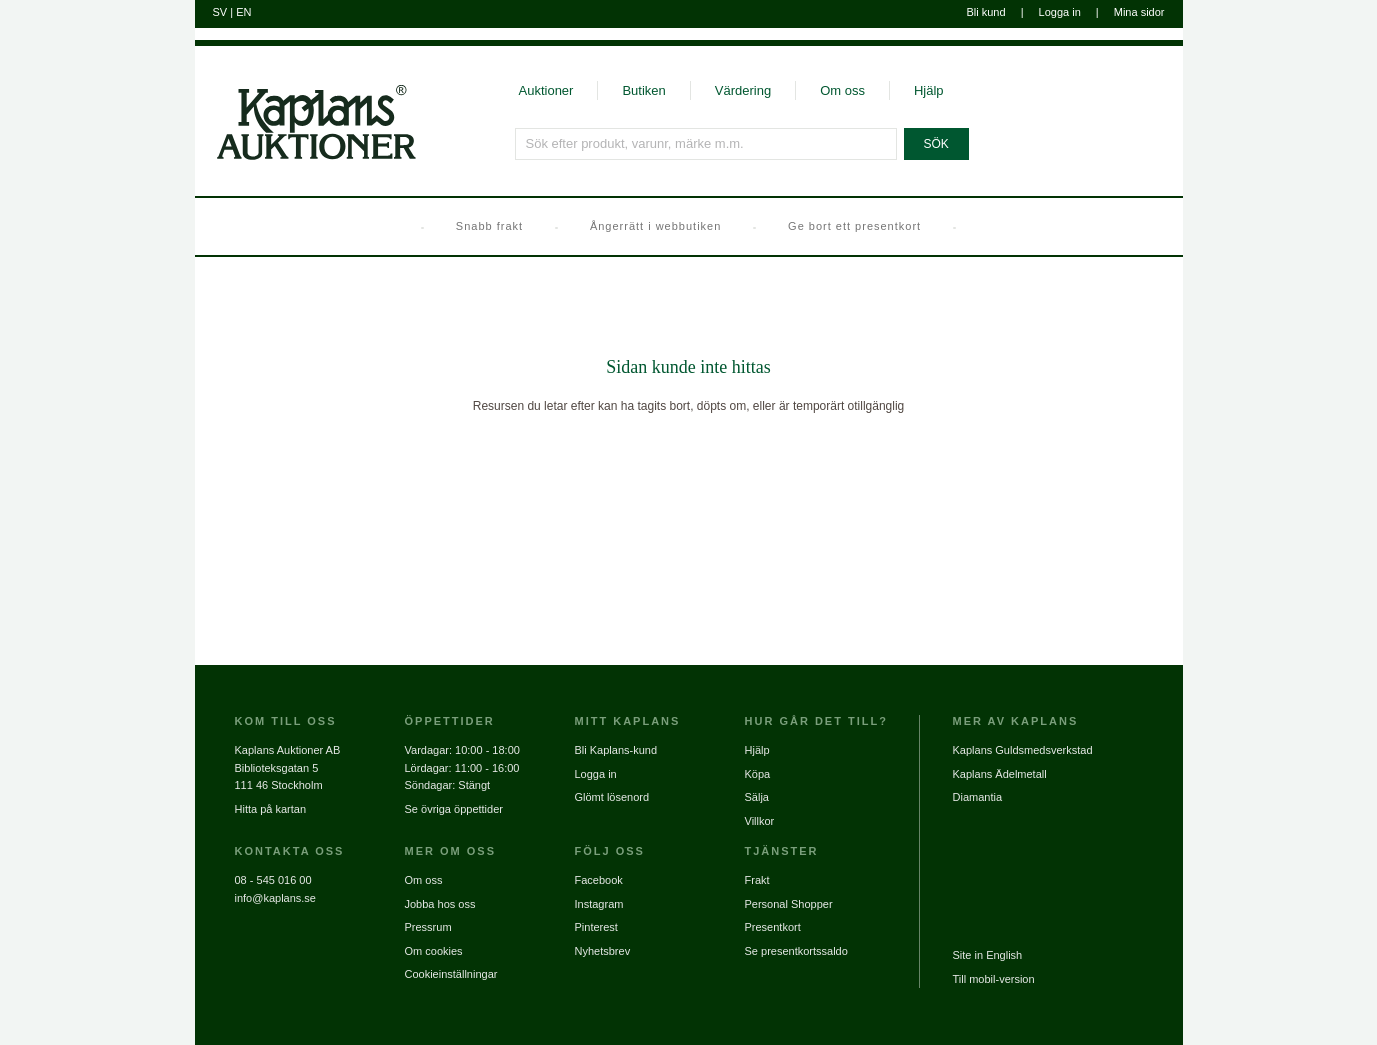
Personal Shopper (789, 904)
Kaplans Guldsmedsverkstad (1023, 750)
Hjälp (929, 90)
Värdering (743, 90)
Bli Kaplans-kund (616, 750)
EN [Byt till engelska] (243, 12)
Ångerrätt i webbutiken (655, 226)
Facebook (599, 880)
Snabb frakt (489, 226)
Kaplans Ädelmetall (1000, 774)
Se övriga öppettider (454, 809)
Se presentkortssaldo (796, 951)
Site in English (988, 955)
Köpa (758, 774)
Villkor (760, 821)
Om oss (842, 90)
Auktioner (546, 90)
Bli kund (985, 12)
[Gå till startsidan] (305, 158)
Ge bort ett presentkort (854, 226)
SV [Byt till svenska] (220, 12)
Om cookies (434, 951)
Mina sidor (1139, 12)
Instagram (599, 904)
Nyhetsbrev (603, 951)
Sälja (757, 797)
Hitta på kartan (271, 809)
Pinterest (596, 927)
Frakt (757, 880)
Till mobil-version (994, 979)
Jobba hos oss (440, 904)
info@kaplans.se (276, 898)
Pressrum (428, 927)
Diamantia (978, 797)
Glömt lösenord (612, 797)
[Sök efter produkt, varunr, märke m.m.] (706, 144)
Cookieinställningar (451, 974)
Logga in (1060, 12)
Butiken (643, 90)
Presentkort (773, 927)
